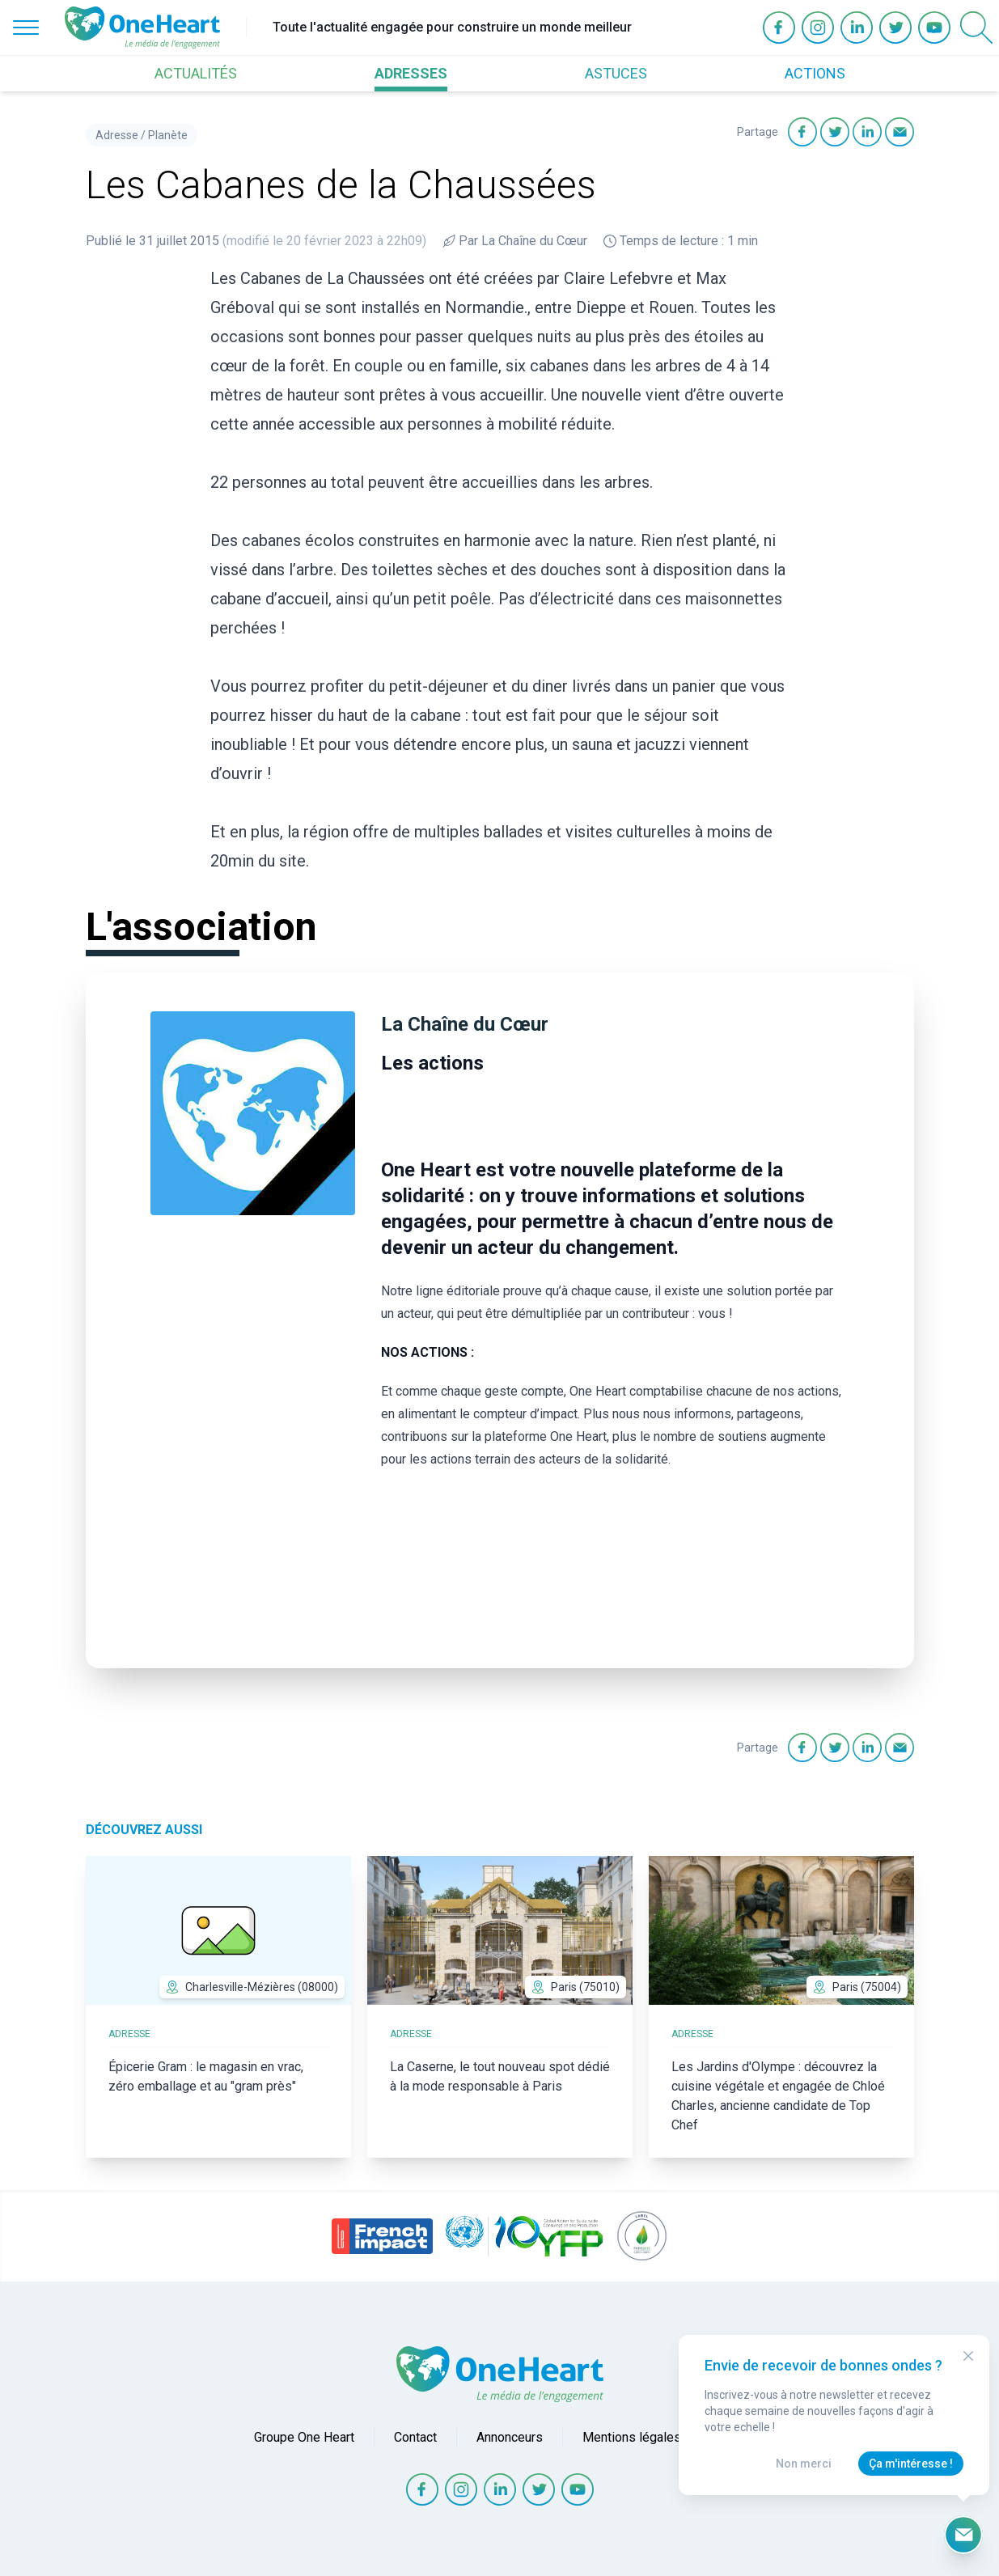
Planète (168, 135)
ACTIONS (815, 73)
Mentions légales (631, 2437)
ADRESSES (411, 73)
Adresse (116, 135)
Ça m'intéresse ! (911, 2463)
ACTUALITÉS (196, 73)
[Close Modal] (968, 2356)
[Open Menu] (25, 27)
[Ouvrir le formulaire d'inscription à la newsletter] (963, 2534)
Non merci (804, 2463)
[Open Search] (976, 27)
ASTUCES (616, 73)
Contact (415, 2437)
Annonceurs (509, 2437)
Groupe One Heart (304, 2437)
